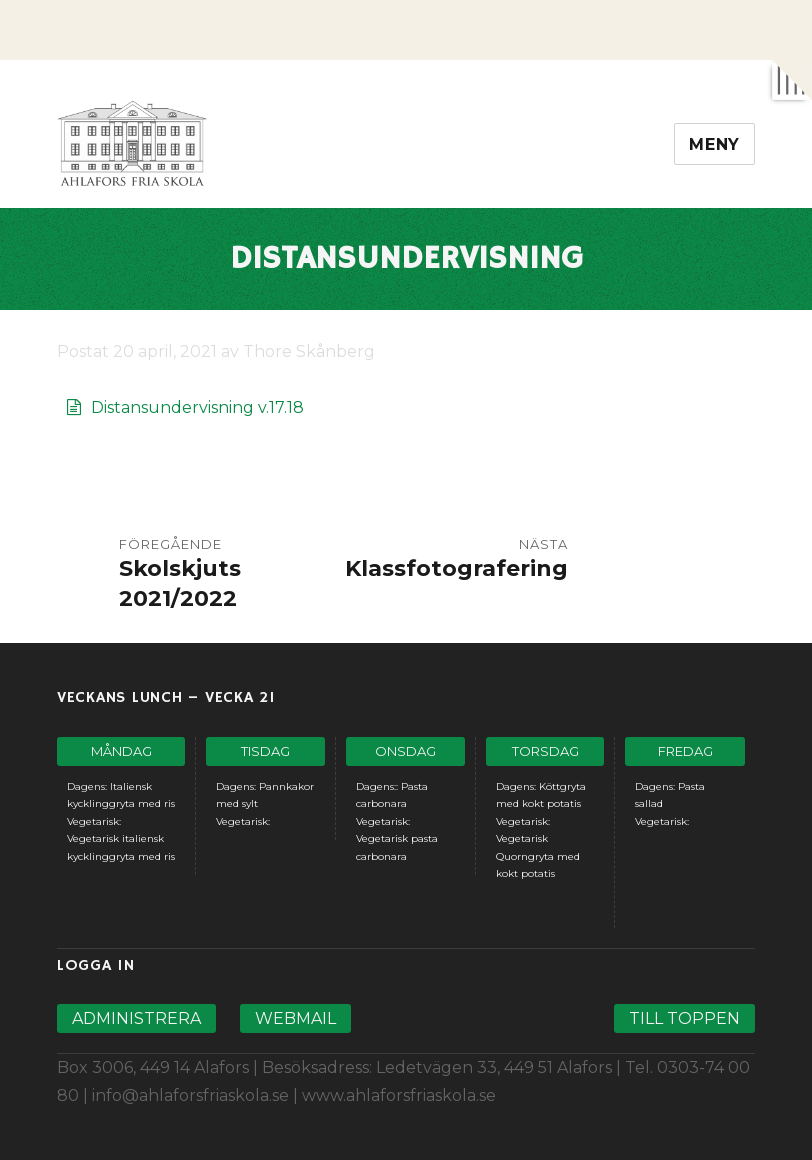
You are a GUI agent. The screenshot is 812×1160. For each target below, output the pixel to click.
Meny (714, 144)
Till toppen (684, 1018)
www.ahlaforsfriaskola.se (399, 1095)
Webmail (295, 1018)
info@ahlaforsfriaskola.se (190, 1095)
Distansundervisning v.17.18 (197, 407)
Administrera (136, 1018)
